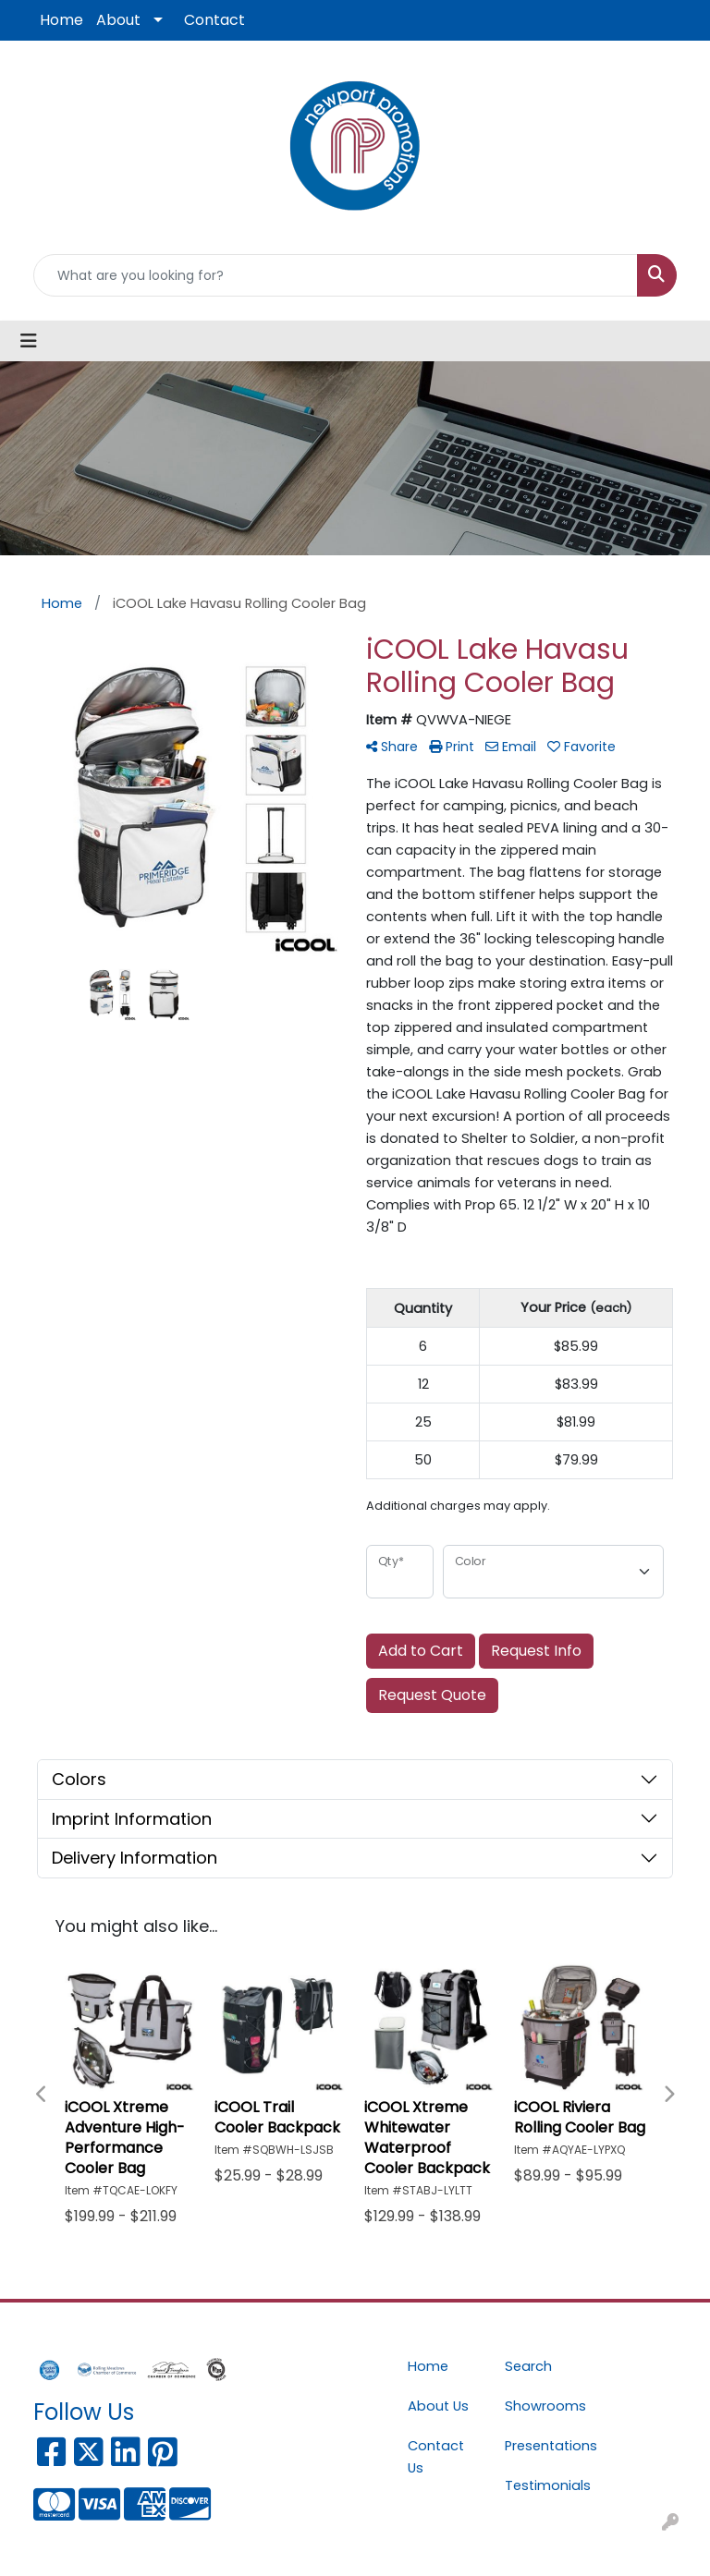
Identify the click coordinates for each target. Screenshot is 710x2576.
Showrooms (542, 2406)
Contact (214, 19)
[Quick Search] (335, 275)
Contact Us (436, 2456)
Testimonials (542, 2485)
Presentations (542, 2445)
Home (61, 19)
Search (528, 2366)
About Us (438, 2406)
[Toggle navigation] (28, 341)
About (118, 19)
